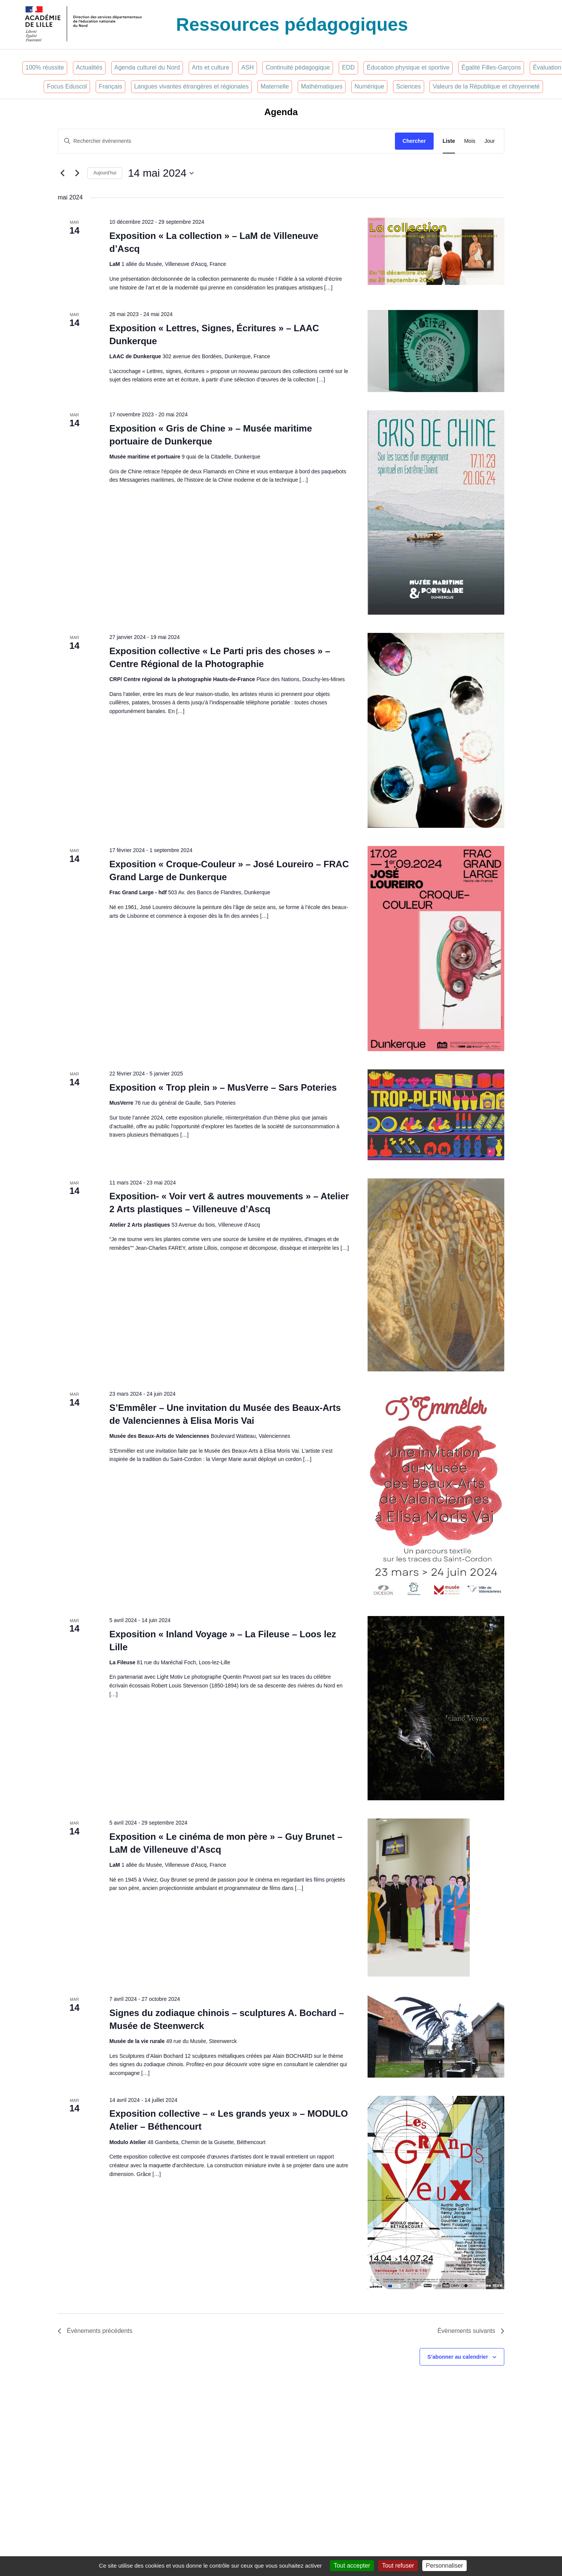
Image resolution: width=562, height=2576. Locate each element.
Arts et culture (210, 67)
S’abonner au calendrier (458, 2357)
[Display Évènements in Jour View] (490, 141)
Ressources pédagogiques (292, 24)
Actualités (89, 67)
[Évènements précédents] (62, 173)
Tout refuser (398, 2565)
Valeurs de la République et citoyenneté (486, 86)
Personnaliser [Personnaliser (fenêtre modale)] (444, 2565)
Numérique (369, 86)
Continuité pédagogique (298, 67)
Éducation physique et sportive (408, 67)
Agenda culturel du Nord (147, 67)
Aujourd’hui (104, 173)
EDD (348, 67)
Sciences (408, 86)
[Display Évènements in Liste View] (449, 141)
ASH (247, 67)
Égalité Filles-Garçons (491, 67)
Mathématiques (322, 86)
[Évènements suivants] (77, 173)
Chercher (414, 141)
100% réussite (44, 67)
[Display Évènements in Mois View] (469, 141)
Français (110, 86)
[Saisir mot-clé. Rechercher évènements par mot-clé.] (226, 141)
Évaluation (547, 67)
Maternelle (274, 86)
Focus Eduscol (67, 86)
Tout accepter (352, 2565)
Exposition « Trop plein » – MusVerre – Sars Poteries (223, 1087)
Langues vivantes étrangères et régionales (191, 86)
